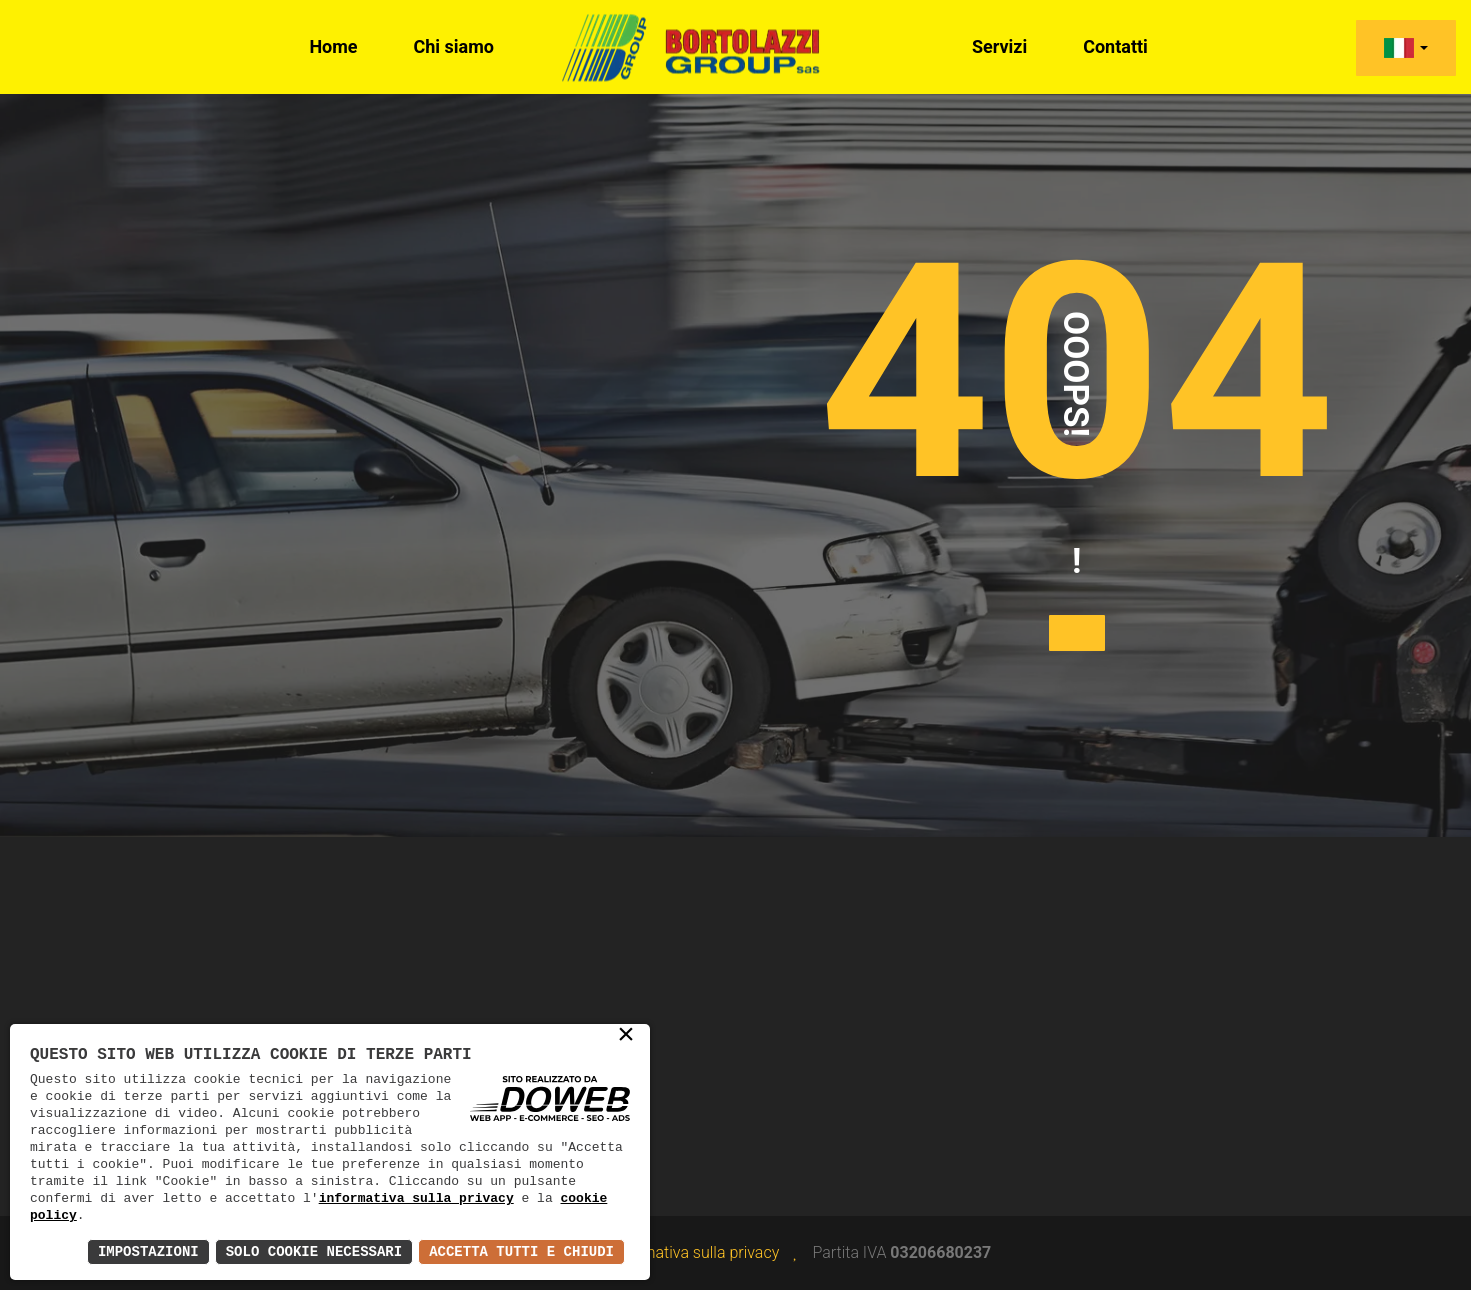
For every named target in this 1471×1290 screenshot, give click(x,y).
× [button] (626, 1036)
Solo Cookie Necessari (314, 1251)
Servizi (999, 46)
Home (333, 46)
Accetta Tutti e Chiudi (521, 1251)
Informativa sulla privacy (694, 1252)
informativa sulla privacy (416, 1198)
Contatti (1115, 46)
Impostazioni (148, 1251)
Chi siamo (454, 46)
